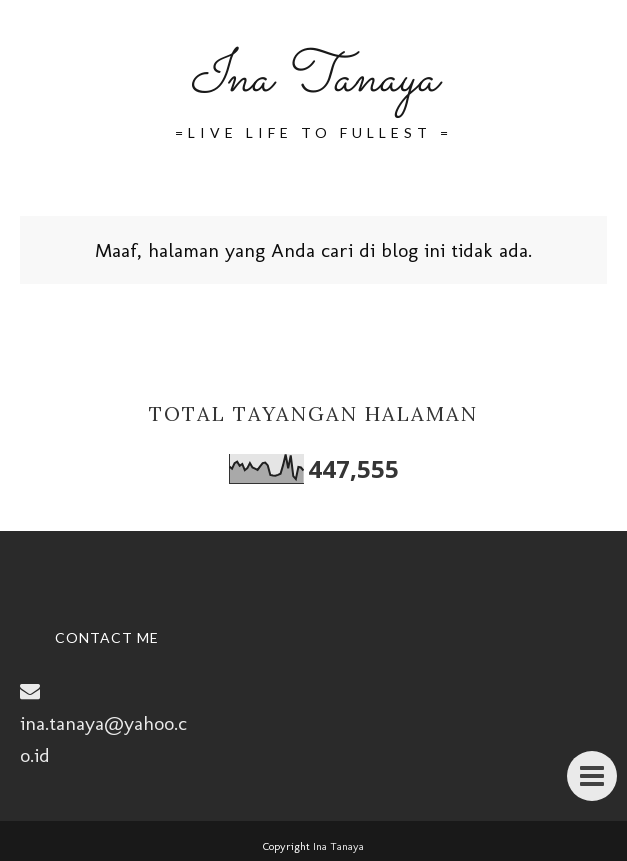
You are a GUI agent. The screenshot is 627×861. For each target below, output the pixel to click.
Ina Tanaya (313, 79)
